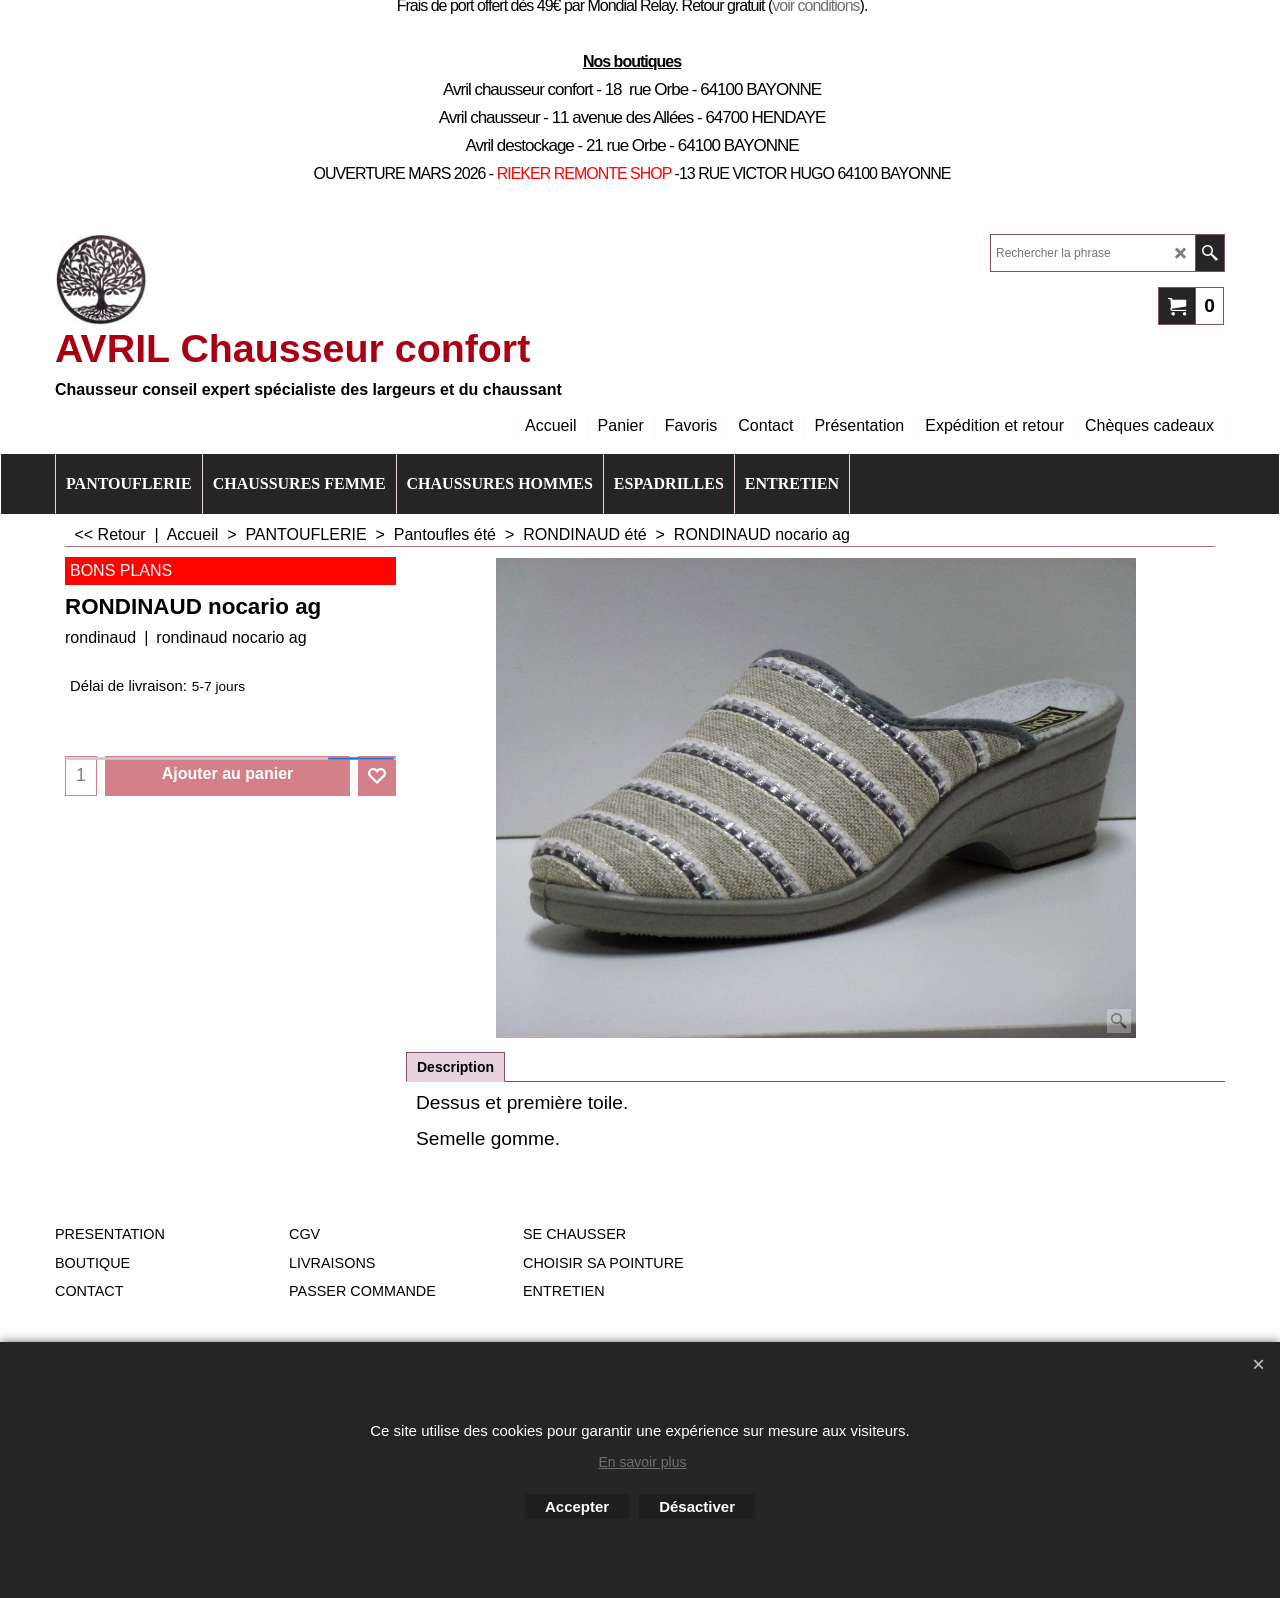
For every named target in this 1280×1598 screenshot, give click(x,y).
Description (455, 1067)
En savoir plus (643, 1462)
